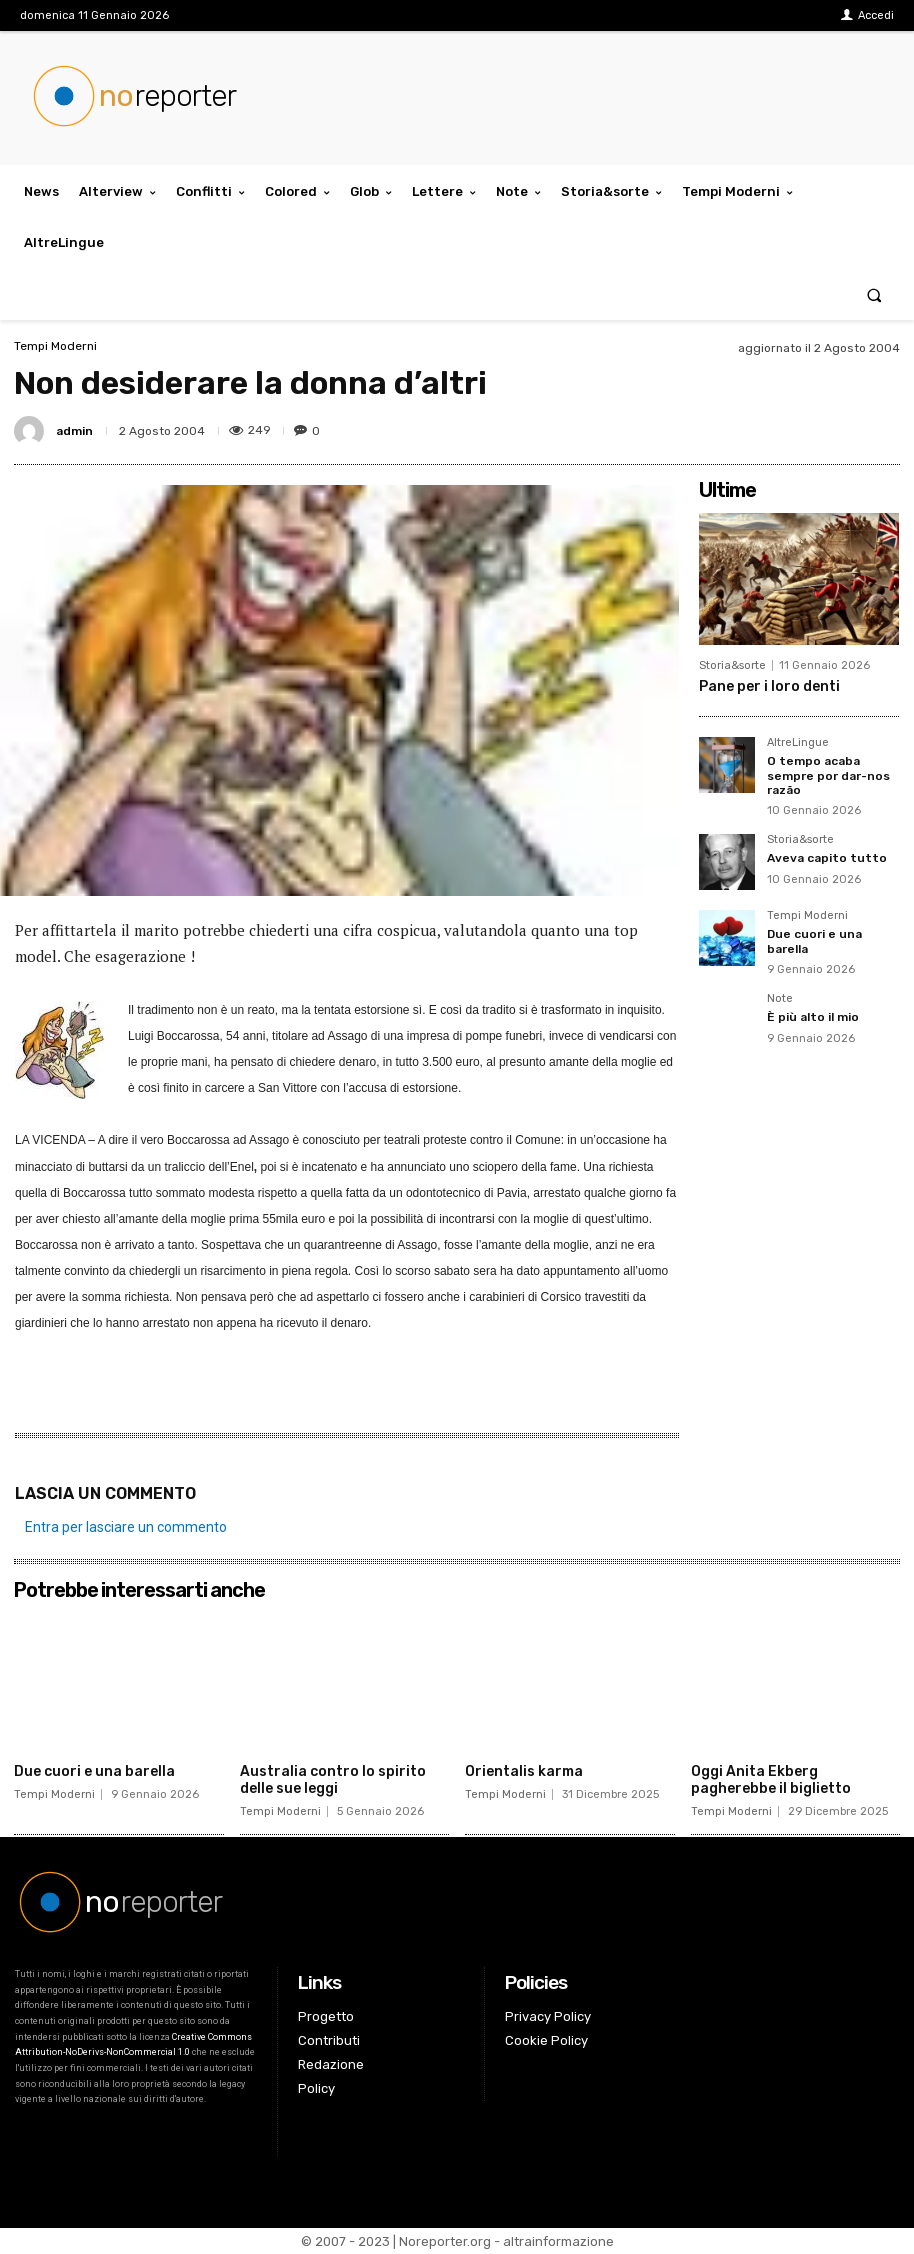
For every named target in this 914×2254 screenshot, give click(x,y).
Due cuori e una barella (94, 1771)
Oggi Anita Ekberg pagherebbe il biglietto (771, 1780)
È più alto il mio (813, 1017)
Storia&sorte (732, 665)
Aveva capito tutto (827, 858)
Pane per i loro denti (769, 686)
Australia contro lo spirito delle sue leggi (333, 1780)
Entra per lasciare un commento (126, 1527)
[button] (874, 294)
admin (74, 431)
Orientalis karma (524, 1771)
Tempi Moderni (55, 346)
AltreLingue (798, 743)
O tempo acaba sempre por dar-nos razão (828, 775)
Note (780, 999)
